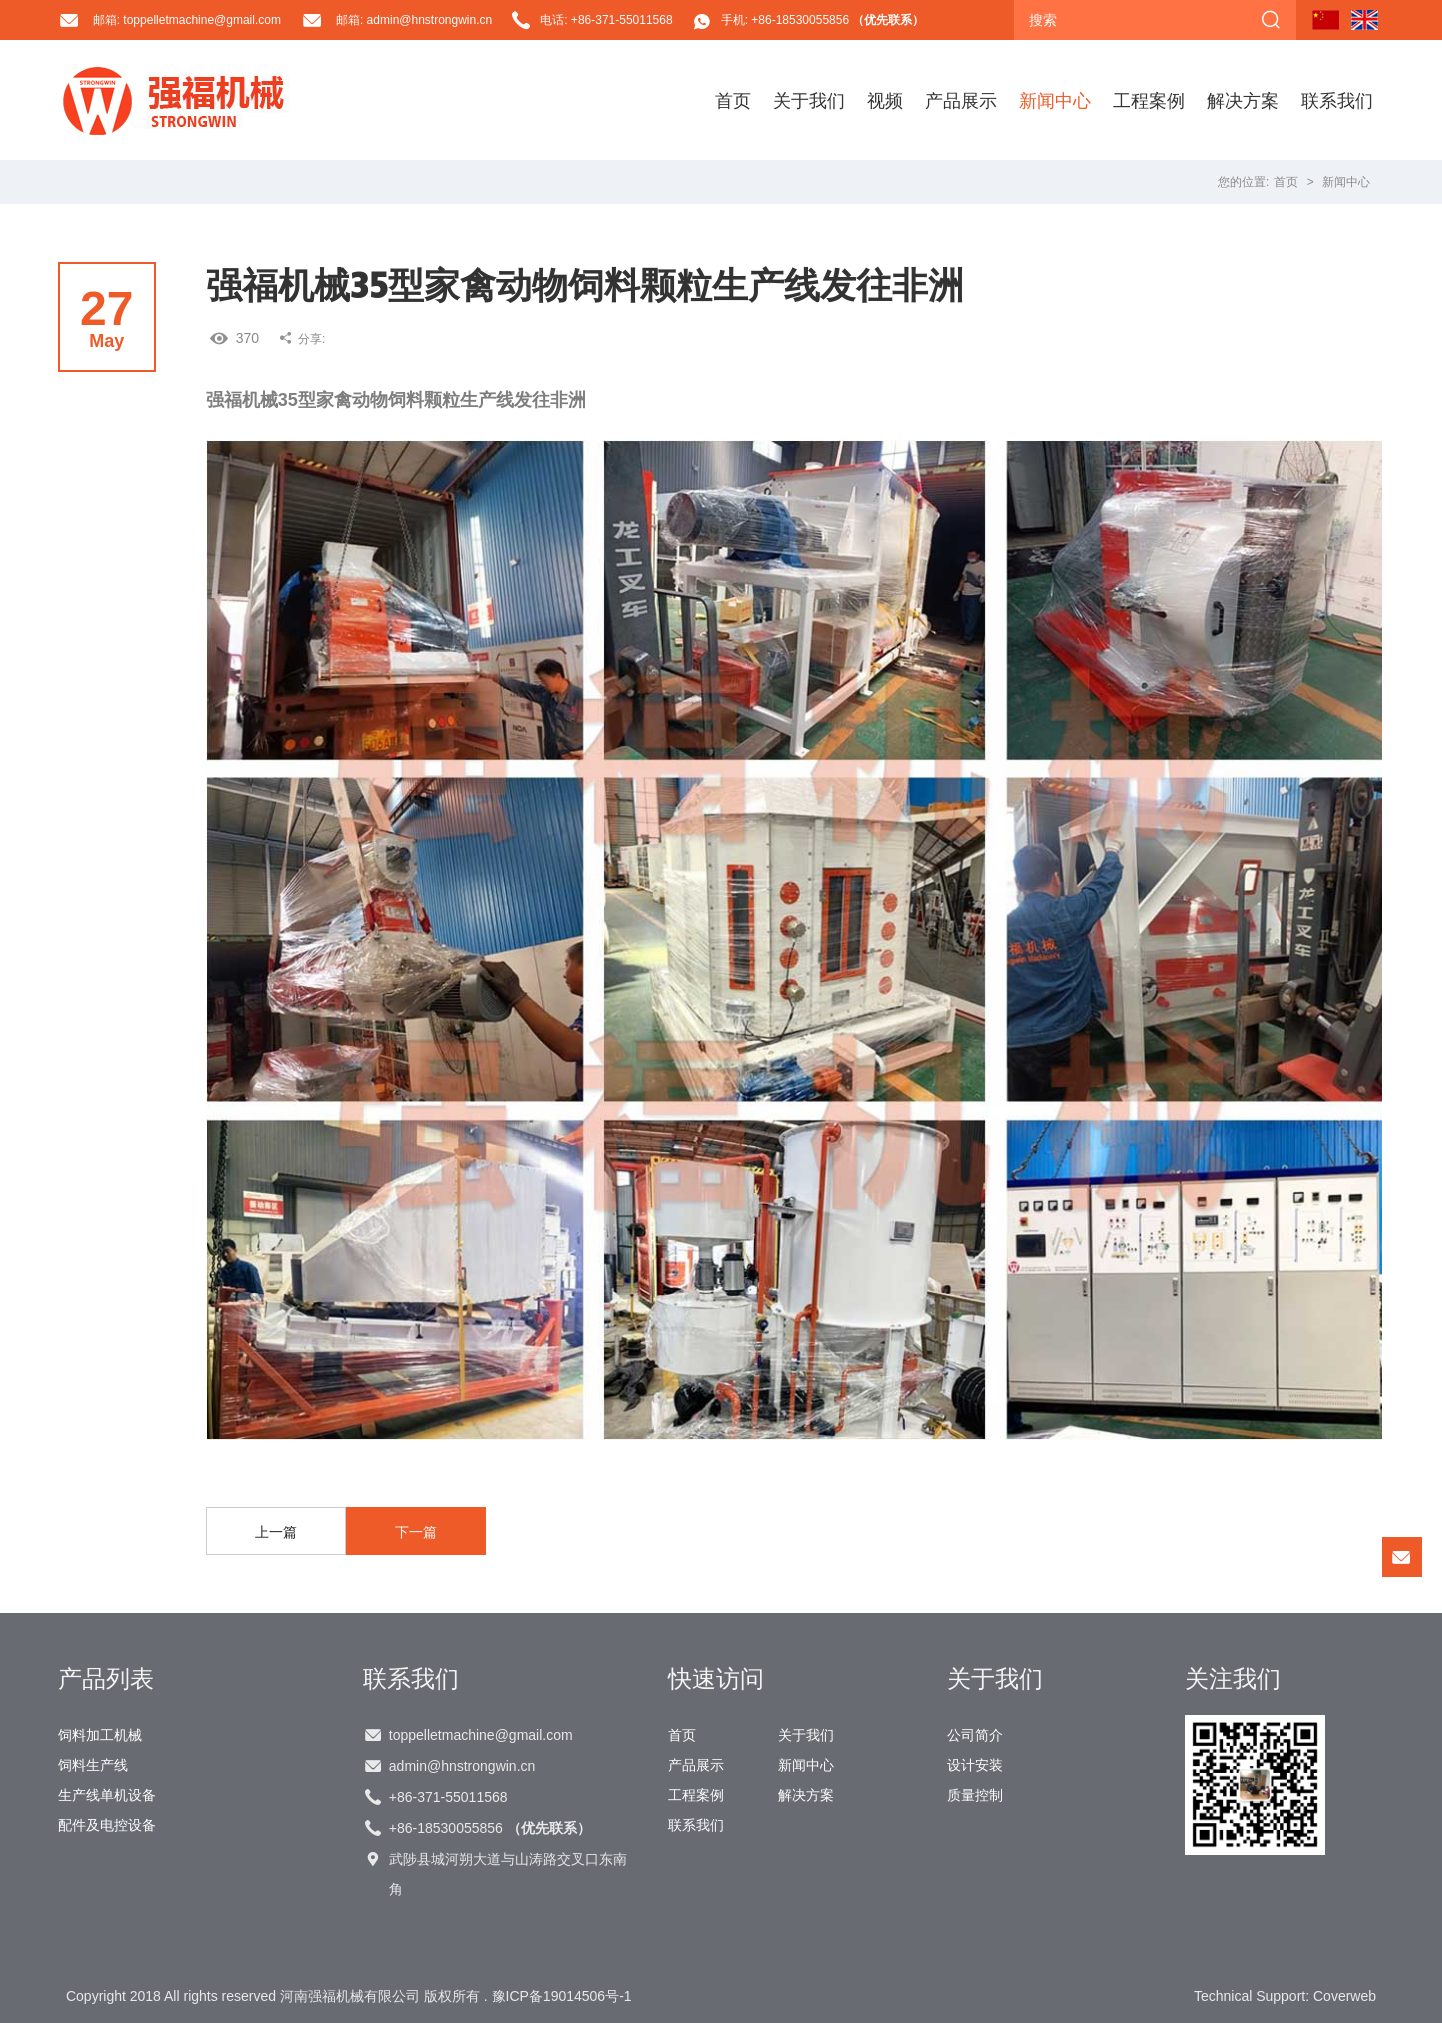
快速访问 (716, 1678)
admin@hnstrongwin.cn (462, 1766)
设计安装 (975, 1765)
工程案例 (1149, 100)
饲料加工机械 (100, 1735)
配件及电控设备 (107, 1825)
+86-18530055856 (490, 1828)
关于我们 (809, 100)
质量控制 (975, 1795)
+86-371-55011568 (448, 1797)
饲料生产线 (93, 1765)
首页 (733, 100)
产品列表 (106, 1678)
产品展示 (961, 100)
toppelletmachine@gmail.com (481, 1735)
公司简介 (975, 1735)
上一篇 (276, 1532)
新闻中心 (1055, 100)
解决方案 (1243, 100)
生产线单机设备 (107, 1795)
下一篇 (416, 1532)
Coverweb (1344, 1996)
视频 (885, 100)
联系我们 (1337, 100)
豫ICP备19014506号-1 (562, 1996)
